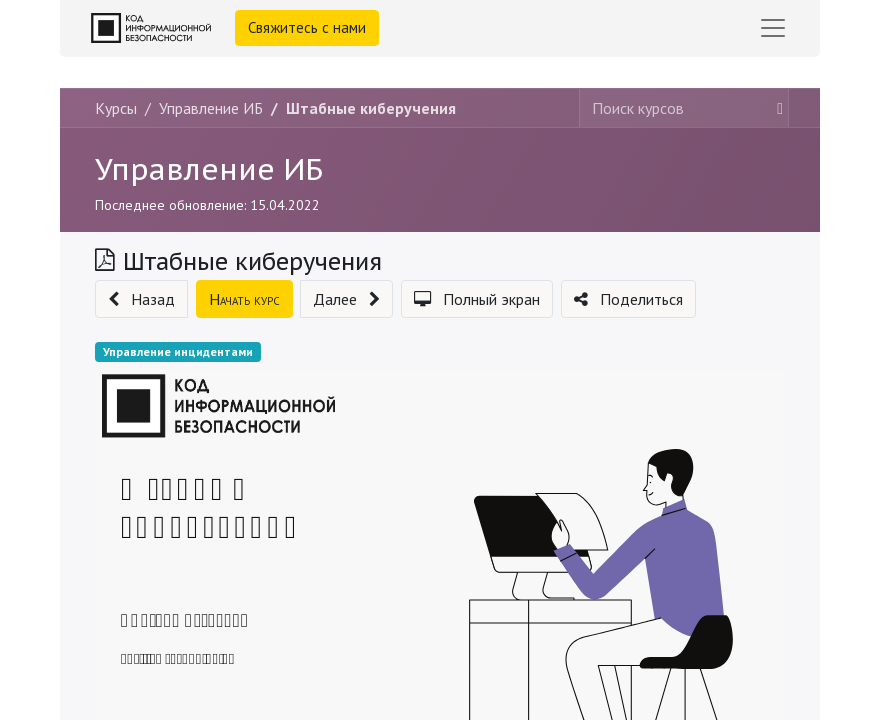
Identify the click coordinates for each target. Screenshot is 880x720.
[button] (141, 299)
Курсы (116, 108)
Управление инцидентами (178, 351)
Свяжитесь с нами (307, 27)
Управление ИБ (209, 169)
